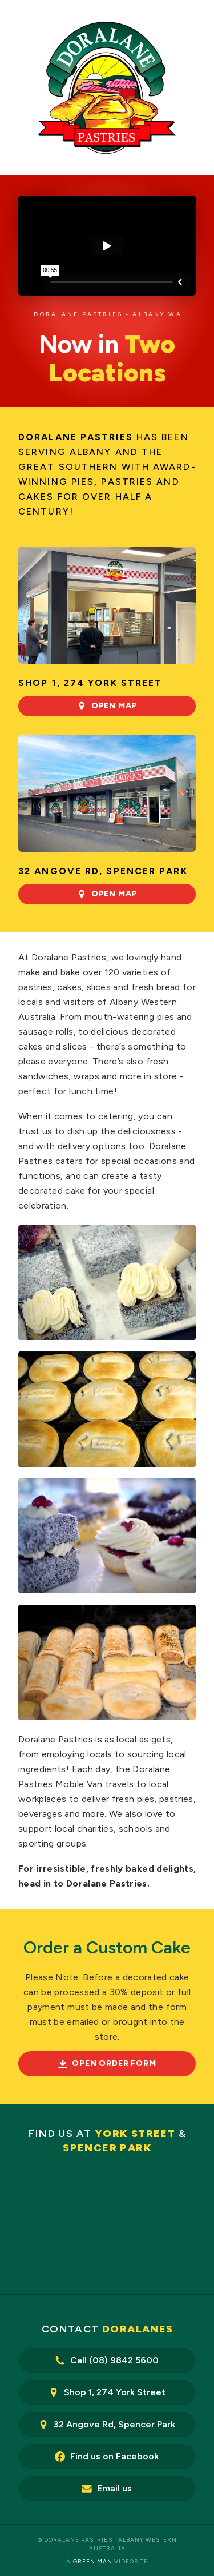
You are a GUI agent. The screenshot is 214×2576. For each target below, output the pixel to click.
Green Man (92, 2561)
